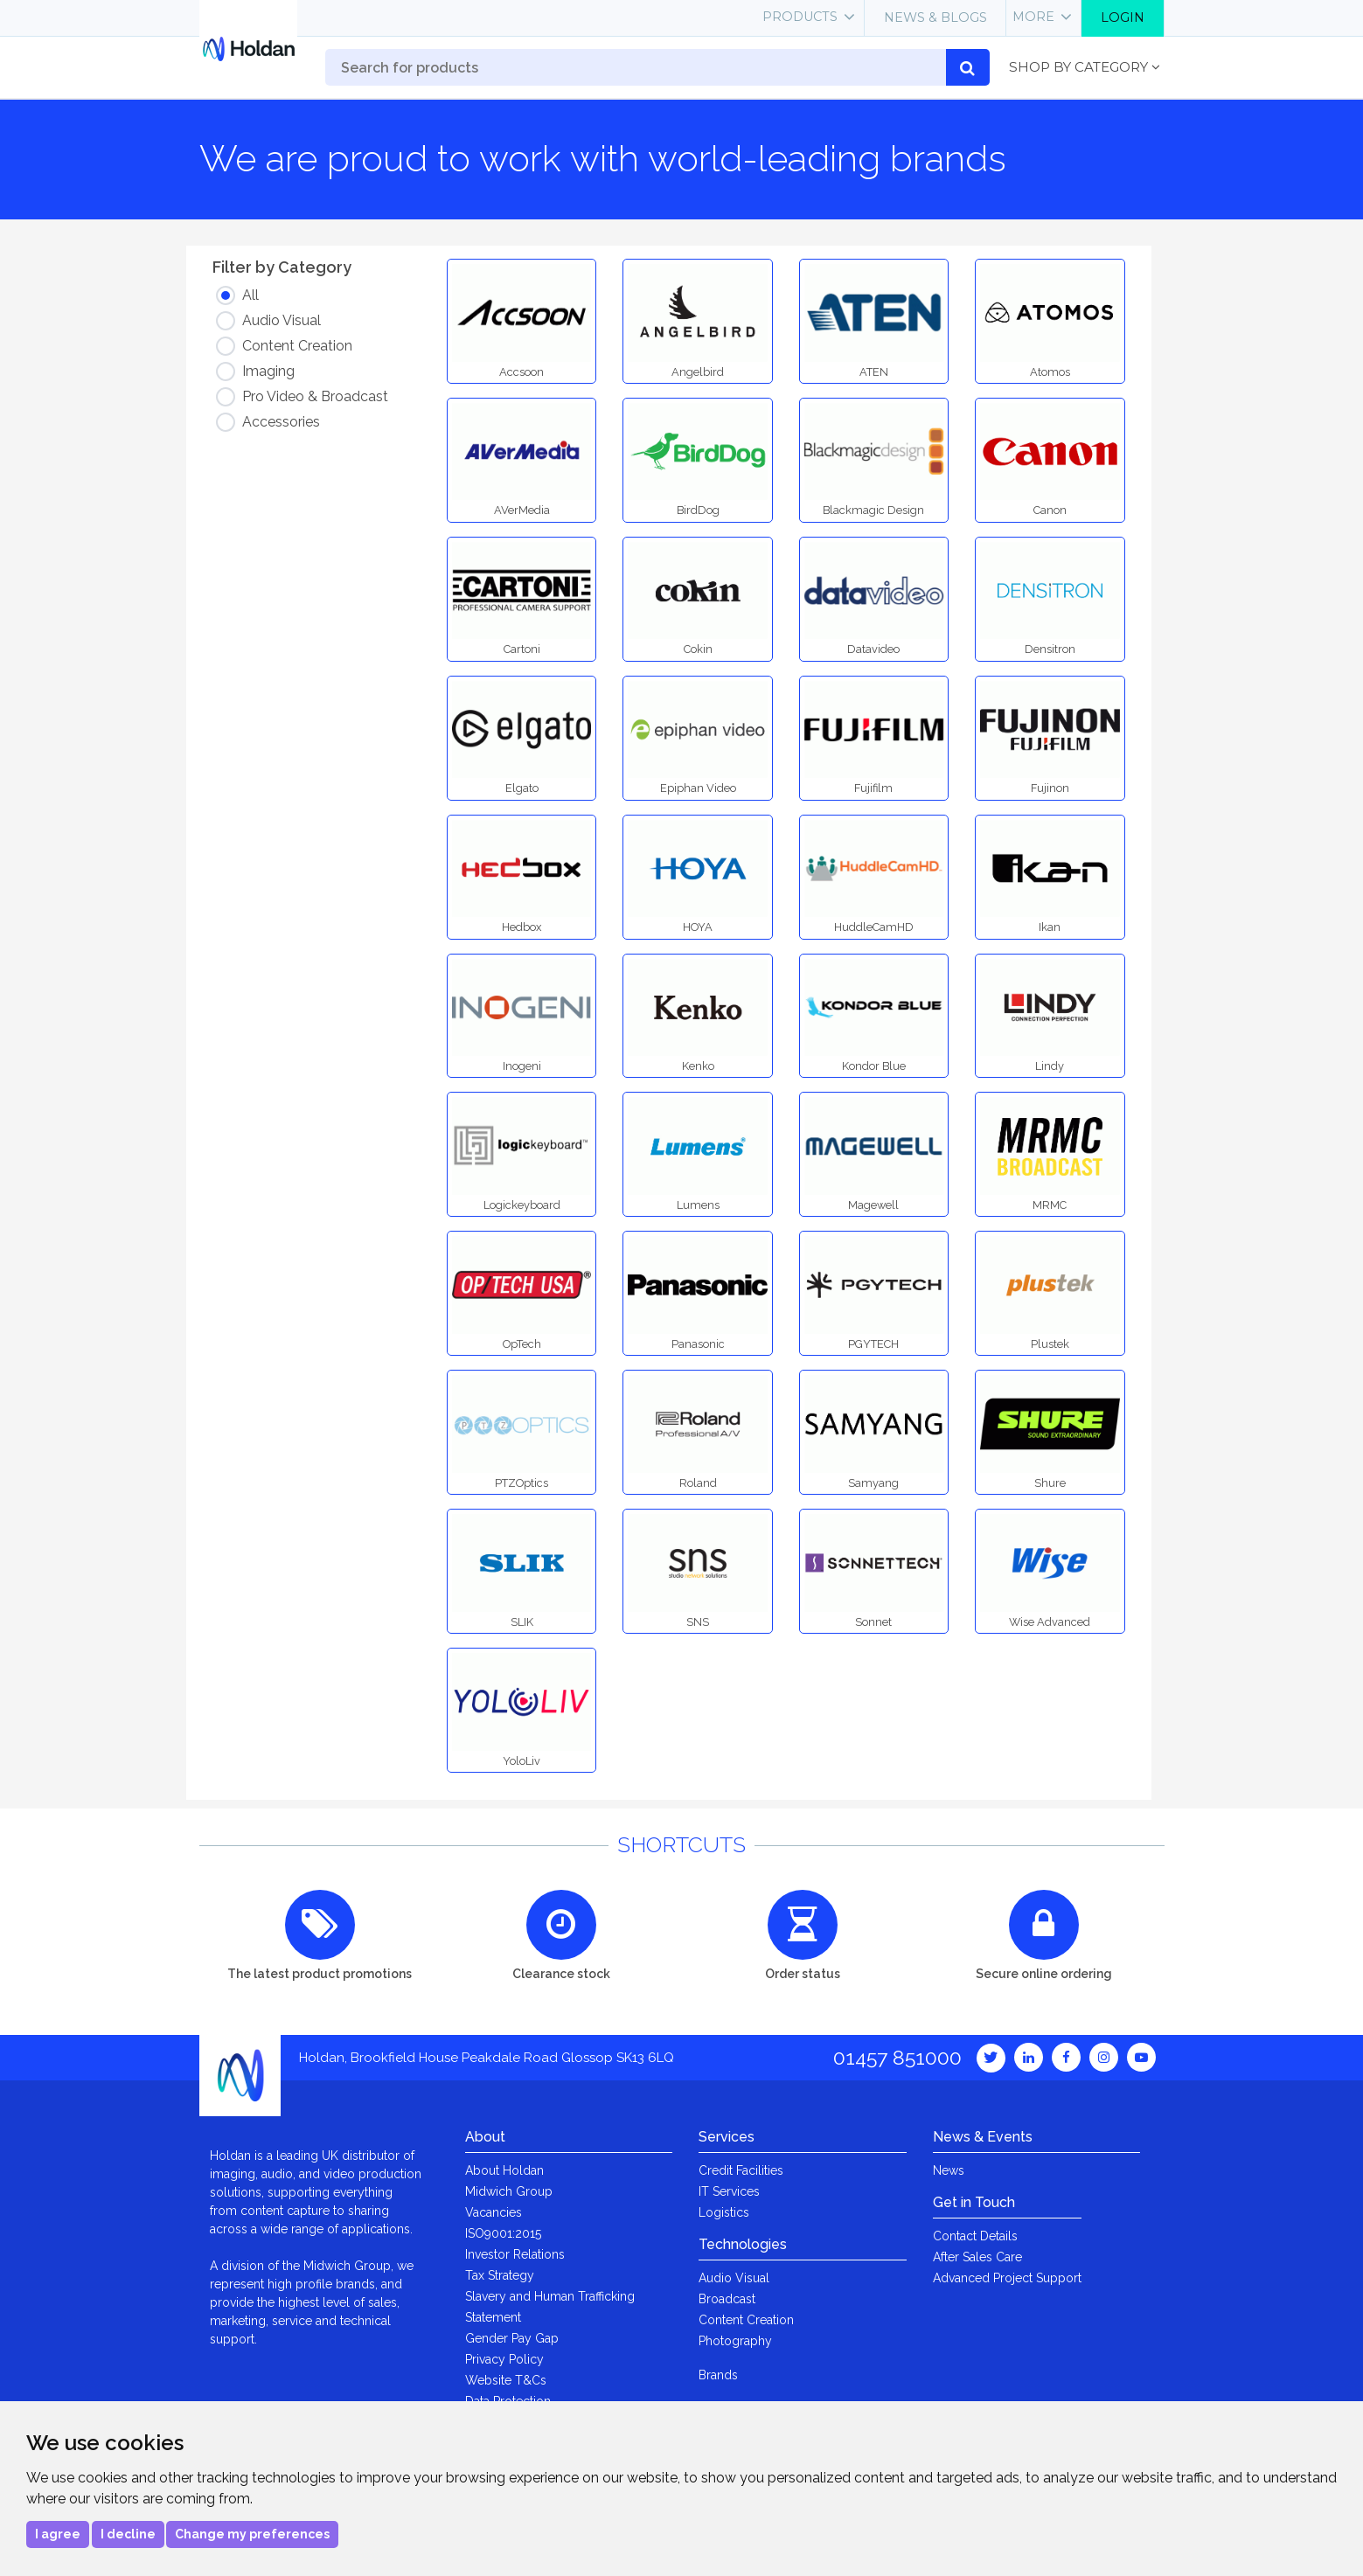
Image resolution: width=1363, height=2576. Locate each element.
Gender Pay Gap (512, 2338)
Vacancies (493, 2212)
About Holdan (504, 2170)
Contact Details (975, 2236)
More (1033, 16)
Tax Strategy (499, 2275)
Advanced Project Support (1007, 2278)
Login (1122, 17)
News (948, 2170)
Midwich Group (509, 2191)
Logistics (724, 2212)
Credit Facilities (741, 2170)
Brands (718, 2375)
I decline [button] (128, 2534)
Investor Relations (515, 2254)
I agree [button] (57, 2534)
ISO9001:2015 (503, 2233)
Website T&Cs (505, 2380)
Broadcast (727, 2299)
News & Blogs (935, 17)
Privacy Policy (504, 2359)
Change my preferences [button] (252, 2534)
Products (800, 16)
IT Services (729, 2191)
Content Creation (746, 2320)
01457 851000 (897, 2057)
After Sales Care (977, 2257)
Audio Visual (734, 2278)
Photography (735, 2341)
